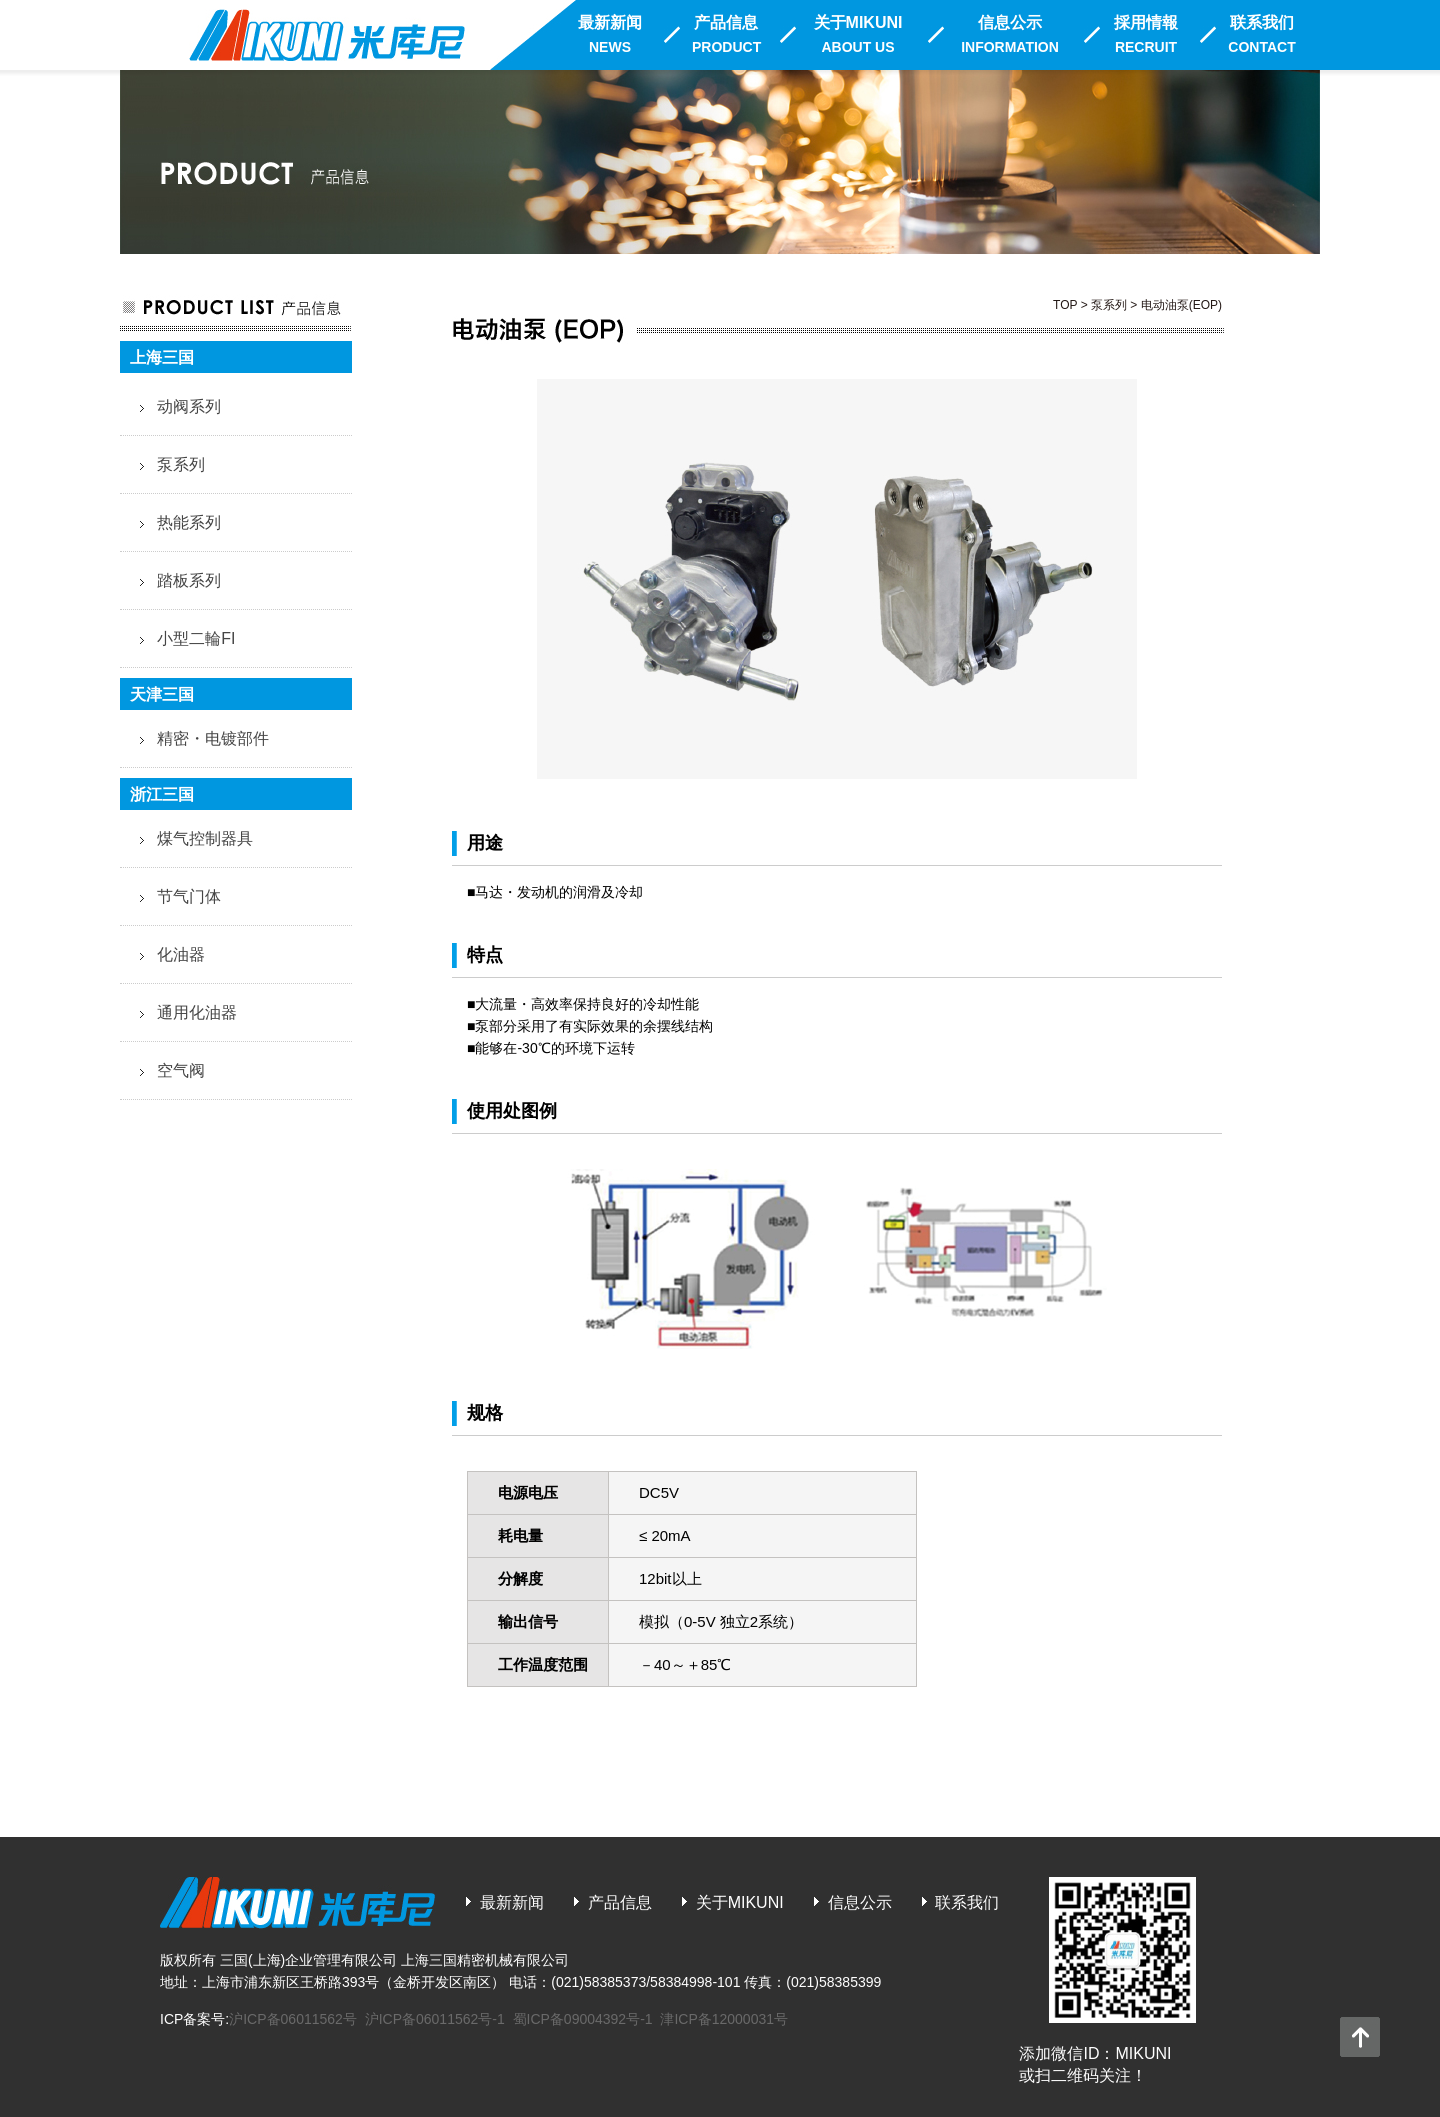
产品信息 (726, 34)
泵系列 (181, 464)
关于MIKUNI (858, 34)
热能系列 (189, 522)
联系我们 (1261, 34)
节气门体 (189, 896)
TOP (1065, 305)
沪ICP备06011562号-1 (435, 2019)
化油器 (181, 954)
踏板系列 (189, 580)
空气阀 (181, 1070)
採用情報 (1146, 34)
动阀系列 (189, 406)
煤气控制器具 (205, 838)
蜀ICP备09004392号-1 (583, 2019)
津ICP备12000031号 (724, 2019)
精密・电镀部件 (213, 738)
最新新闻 (610, 34)
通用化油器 (197, 1012)
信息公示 (1010, 34)
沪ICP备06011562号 (293, 2019)
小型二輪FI (196, 638)
